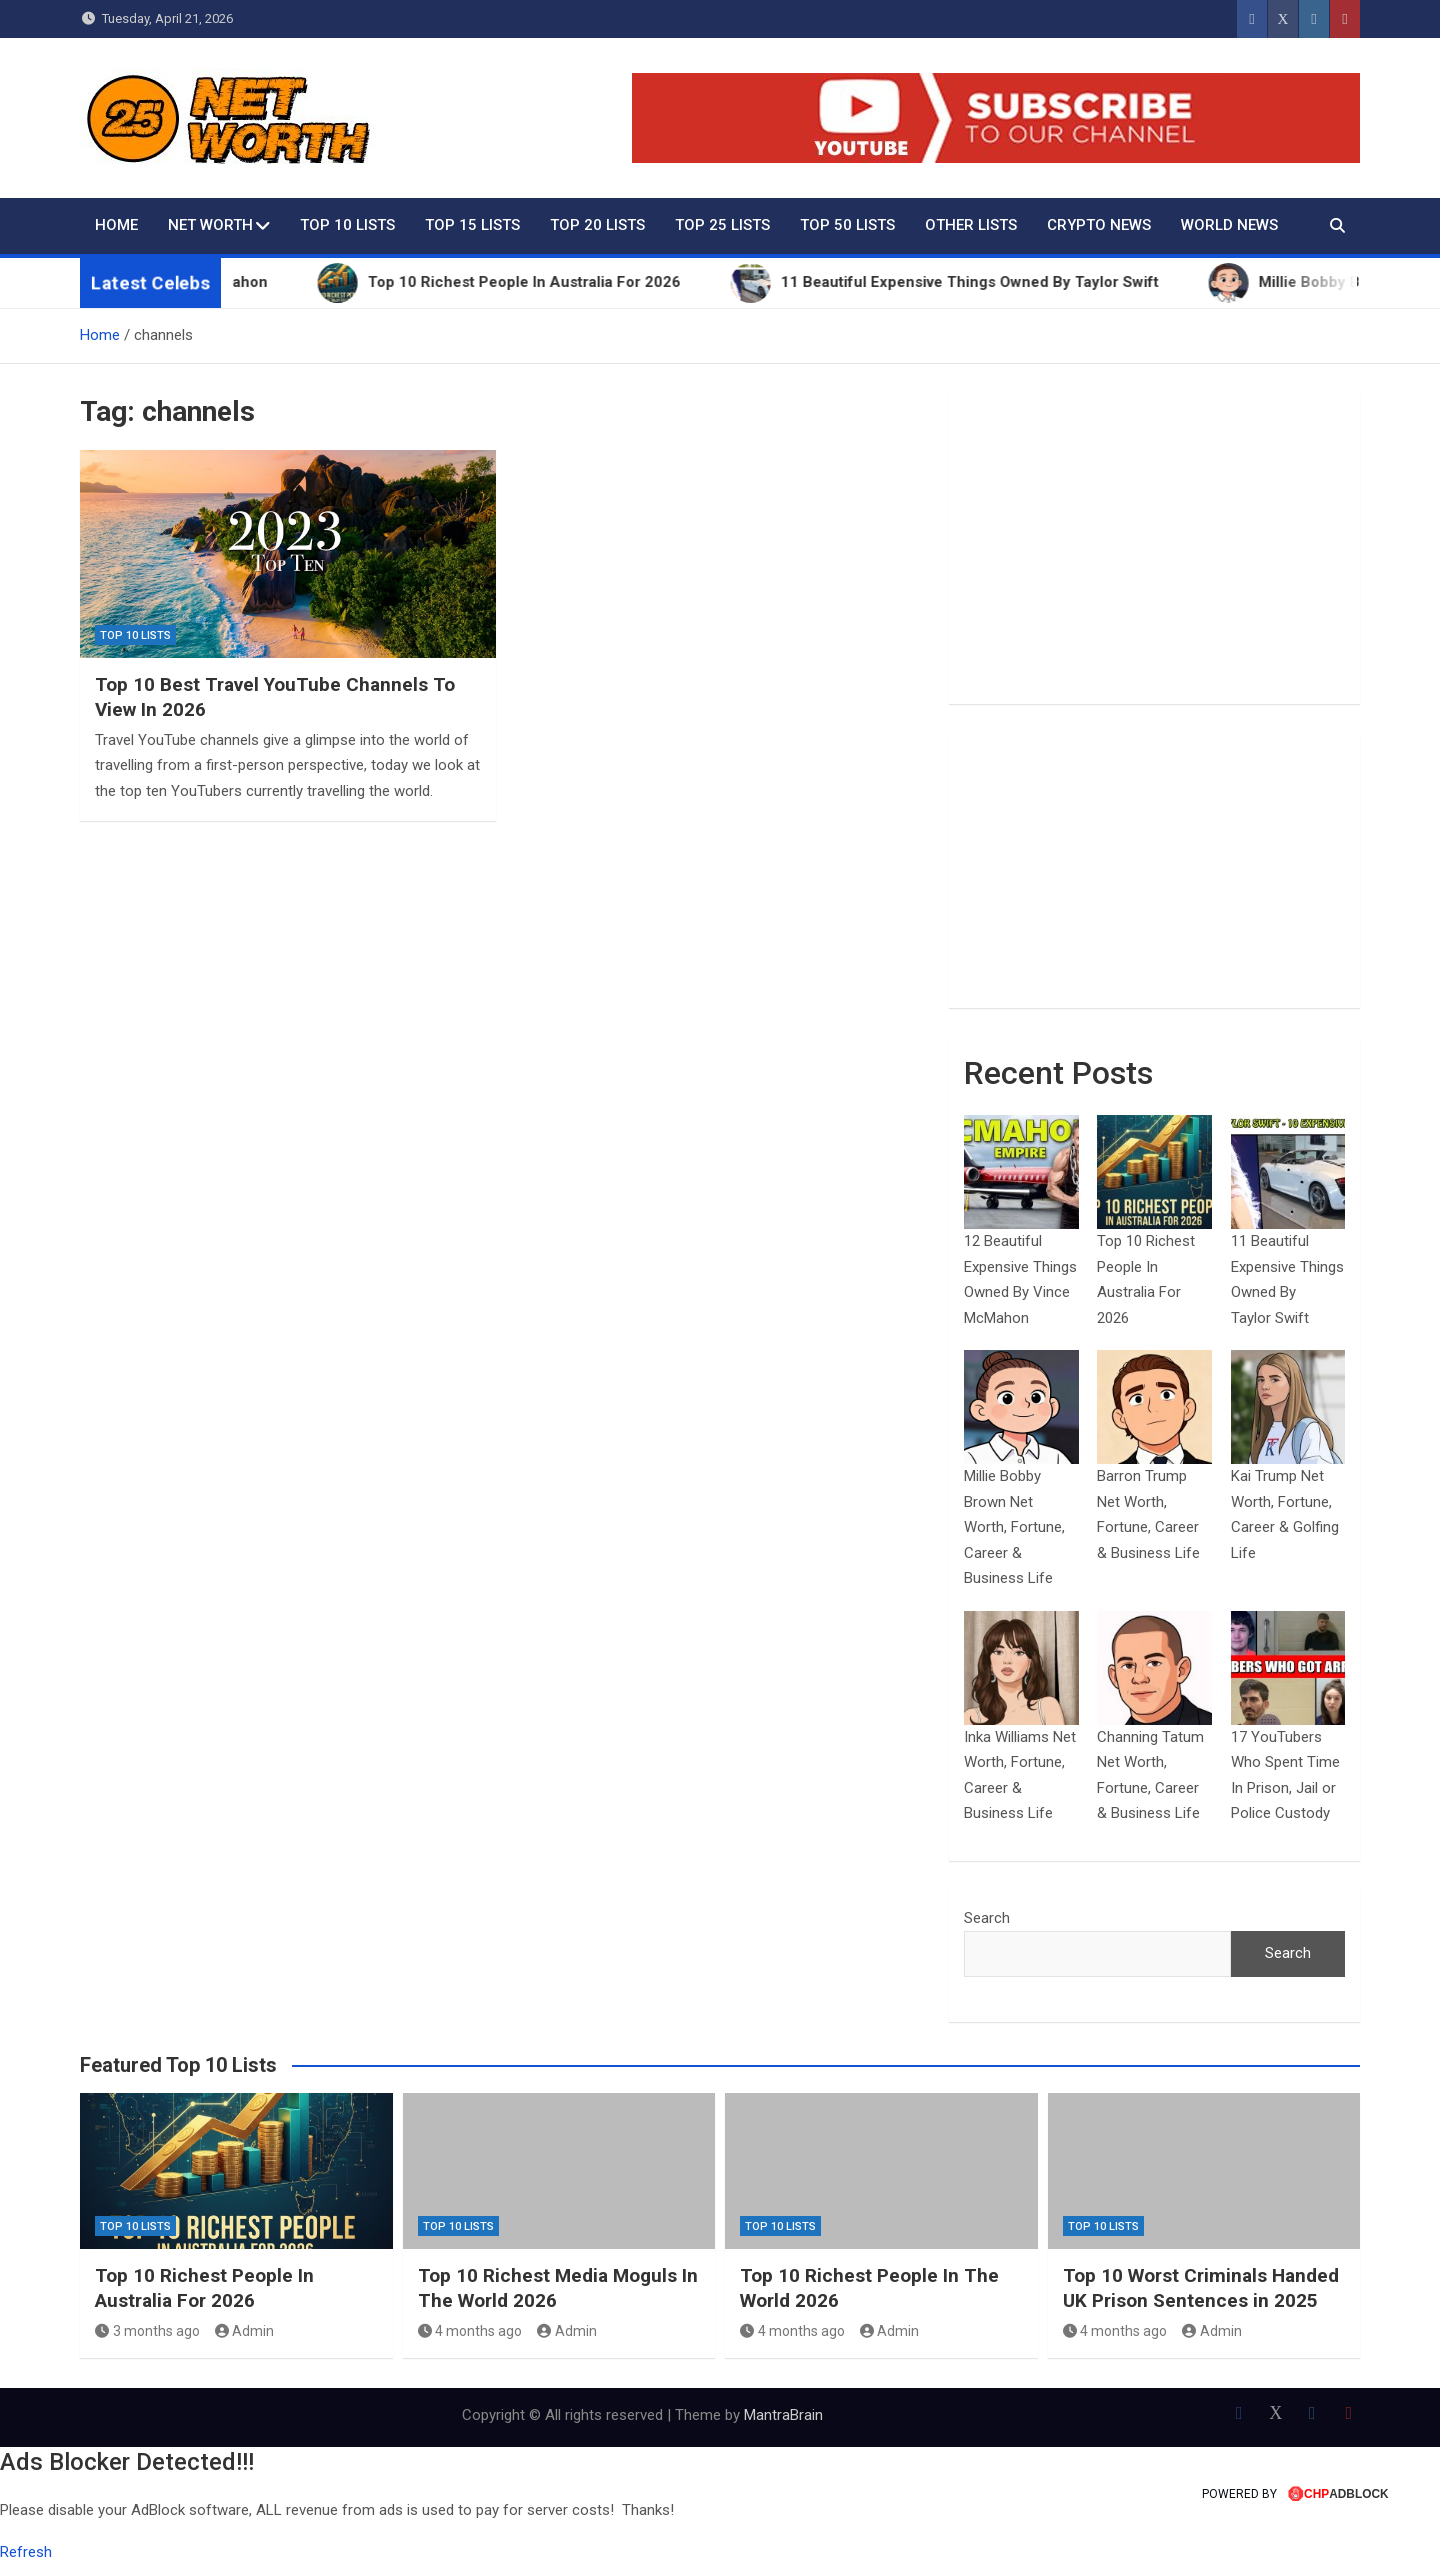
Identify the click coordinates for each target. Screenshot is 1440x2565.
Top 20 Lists (597, 225)
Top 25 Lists (722, 225)
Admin (245, 2331)
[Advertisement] (1154, 549)
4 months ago (470, 2331)
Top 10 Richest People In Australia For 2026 (204, 2288)
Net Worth (210, 225)
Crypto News (1099, 225)
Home (116, 225)
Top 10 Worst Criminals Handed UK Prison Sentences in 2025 (1201, 2288)
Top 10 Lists (347, 225)
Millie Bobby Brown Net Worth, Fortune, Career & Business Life (1014, 1527)
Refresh (26, 2552)
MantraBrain (783, 2415)
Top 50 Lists (847, 225)
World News (1229, 225)
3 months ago (147, 2331)
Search (987, 1918)
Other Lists (971, 225)
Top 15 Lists (472, 225)
